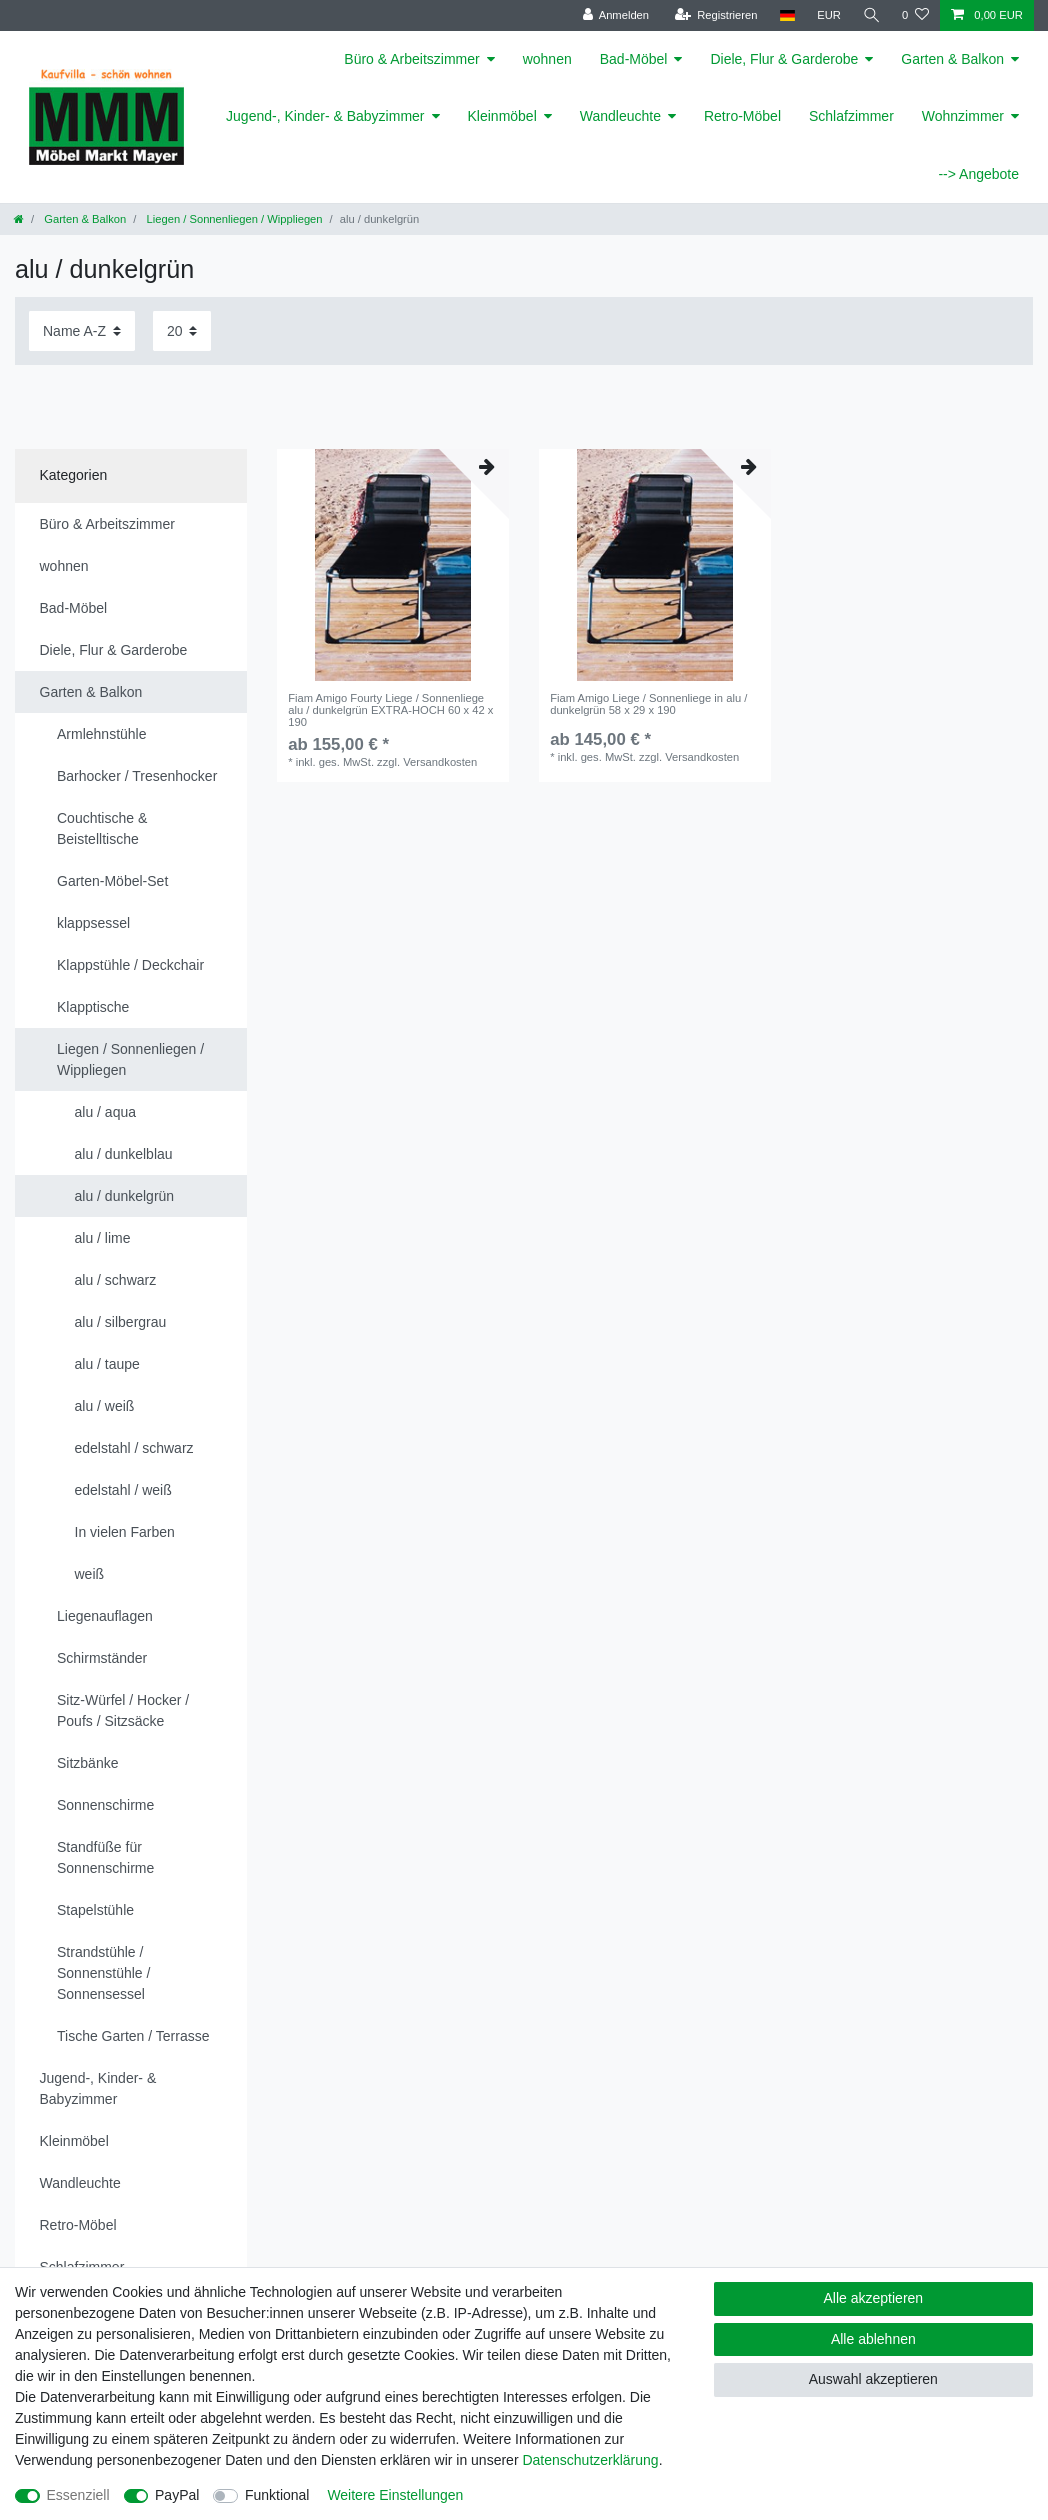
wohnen (547, 59)
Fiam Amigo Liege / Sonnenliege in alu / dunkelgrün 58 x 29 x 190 (648, 704)
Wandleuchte (620, 116)
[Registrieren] (714, 15)
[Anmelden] (614, 15)
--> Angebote (978, 174)
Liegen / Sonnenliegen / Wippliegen (232, 219)
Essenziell (78, 2495)
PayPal (177, 2495)
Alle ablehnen (873, 2339)
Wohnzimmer (963, 116)
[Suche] (871, 15)
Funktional (277, 2495)
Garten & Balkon (952, 59)
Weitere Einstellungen (395, 2495)
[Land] (785, 15)
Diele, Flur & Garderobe (784, 59)
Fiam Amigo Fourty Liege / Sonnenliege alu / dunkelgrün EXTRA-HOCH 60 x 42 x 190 (390, 710)
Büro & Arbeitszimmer (411, 59)
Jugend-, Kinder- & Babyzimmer (325, 116)
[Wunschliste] (915, 15)
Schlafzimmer (851, 116)
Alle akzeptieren (874, 2298)
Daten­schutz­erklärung (590, 2460)
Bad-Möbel (634, 59)
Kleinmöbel (502, 116)
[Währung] (828, 15)
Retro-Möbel (742, 116)
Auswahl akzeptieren (873, 2379)
